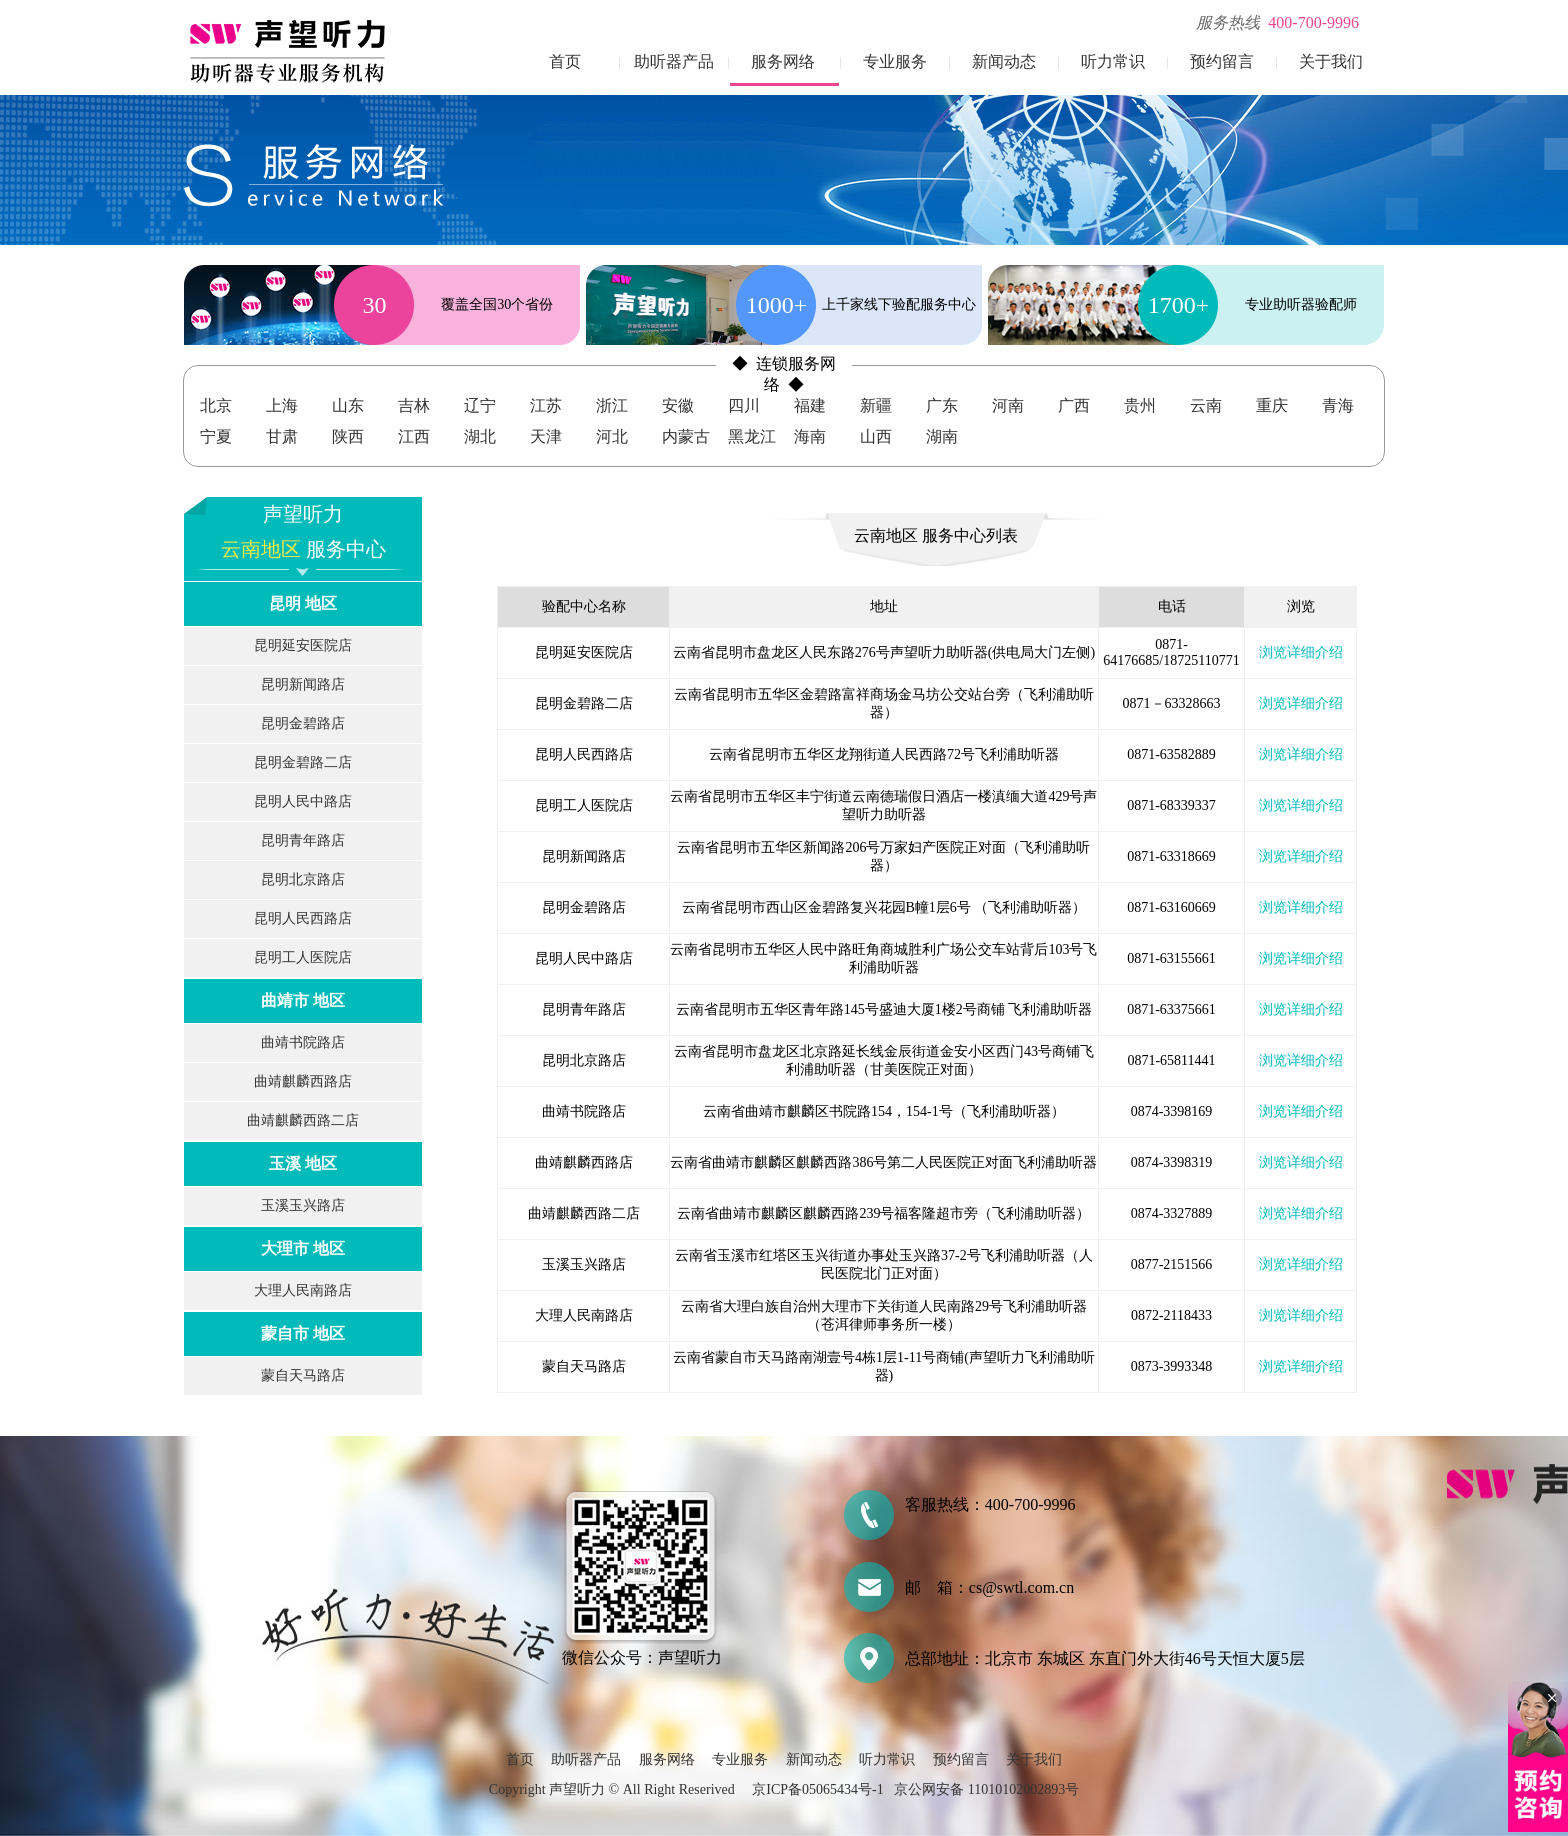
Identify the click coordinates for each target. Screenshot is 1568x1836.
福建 (810, 405)
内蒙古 (686, 436)
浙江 (612, 405)
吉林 (414, 405)
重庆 (1272, 405)
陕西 (348, 436)
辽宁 (480, 405)
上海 (282, 405)
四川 (744, 405)
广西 (1074, 405)
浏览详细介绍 (1301, 652)
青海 (1338, 405)
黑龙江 (752, 436)
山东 (348, 405)
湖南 (942, 436)
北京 (216, 405)
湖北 (480, 436)
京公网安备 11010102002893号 (986, 1789)
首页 (565, 61)
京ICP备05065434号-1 (817, 1789)
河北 (612, 436)
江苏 (546, 405)
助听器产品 (674, 61)
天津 (546, 436)
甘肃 (282, 436)
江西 (414, 436)
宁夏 (216, 436)
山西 (876, 436)
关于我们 (1331, 61)
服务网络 (783, 61)
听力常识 (1113, 61)
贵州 (1140, 405)
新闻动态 (1004, 61)
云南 (1206, 405)
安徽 (678, 405)
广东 (942, 405)
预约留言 (1222, 61)
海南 (810, 436)
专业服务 (895, 61)
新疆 (876, 405)
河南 (1008, 405)
